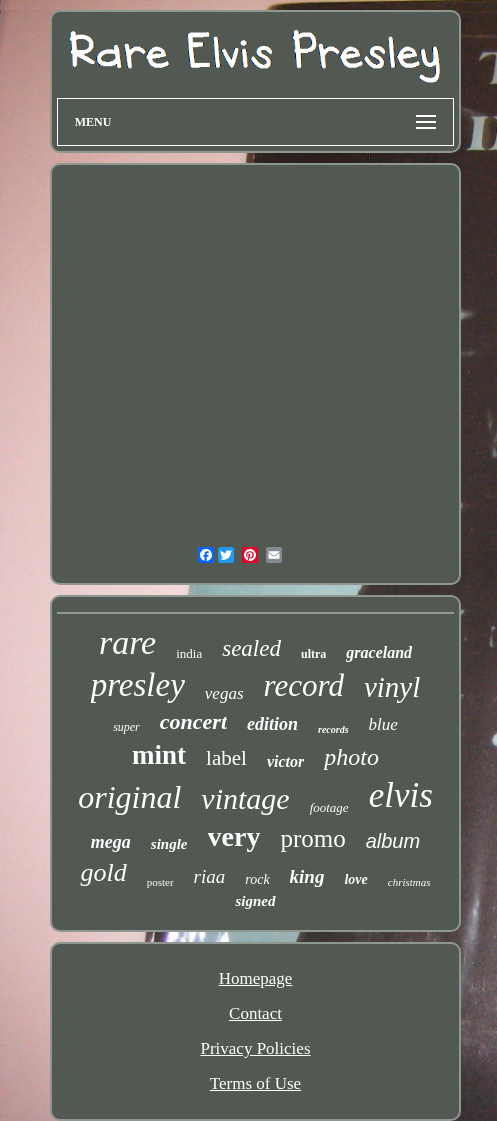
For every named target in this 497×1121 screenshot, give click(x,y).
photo (351, 757)
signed (255, 901)
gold (103, 872)
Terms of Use (255, 1083)
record (304, 685)
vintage (245, 798)
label (226, 758)
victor (285, 761)
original (129, 797)
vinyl (392, 687)
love (355, 879)
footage (329, 807)
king (307, 876)
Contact (255, 1013)
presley (138, 685)
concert (193, 721)
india (189, 653)
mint (159, 755)
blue (383, 724)
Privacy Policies (255, 1048)
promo (312, 838)
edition (272, 724)
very (234, 836)
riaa (210, 876)
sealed (251, 648)
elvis (401, 795)
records (333, 729)
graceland (379, 652)
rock (257, 879)
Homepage (256, 978)
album (393, 841)
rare (127, 642)
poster (160, 882)
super (126, 727)
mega (111, 842)
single (169, 844)
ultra (313, 654)
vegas (224, 693)
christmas (409, 882)
